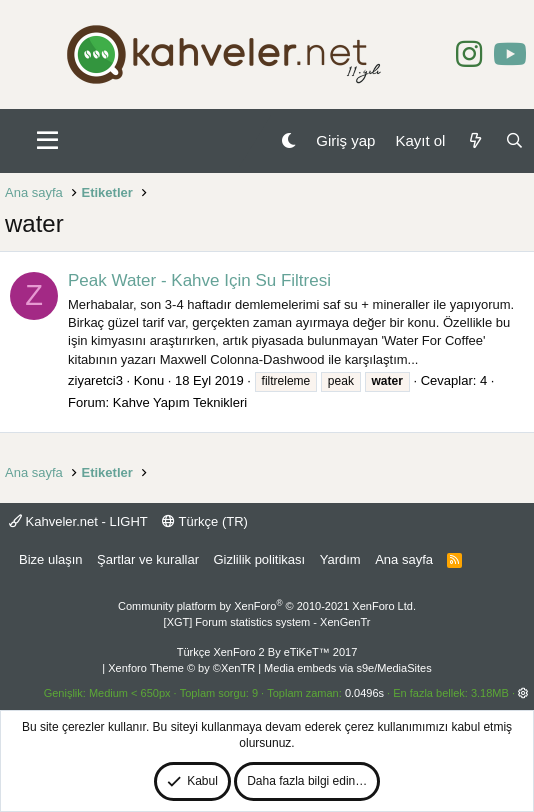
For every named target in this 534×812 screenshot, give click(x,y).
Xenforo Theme (181, 668)
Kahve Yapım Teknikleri (180, 402)
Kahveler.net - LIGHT (78, 521)
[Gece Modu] (288, 140)
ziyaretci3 (95, 380)
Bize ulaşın (51, 559)
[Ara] (514, 140)
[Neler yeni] (474, 140)
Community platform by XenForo (267, 606)
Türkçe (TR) (205, 521)
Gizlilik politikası (259, 559)
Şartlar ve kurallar (148, 559)
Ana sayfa (404, 559)
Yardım (340, 559)
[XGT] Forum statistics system (267, 622)
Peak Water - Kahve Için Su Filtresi (199, 280)
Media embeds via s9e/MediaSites (348, 668)
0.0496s (364, 693)
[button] (47, 141)
